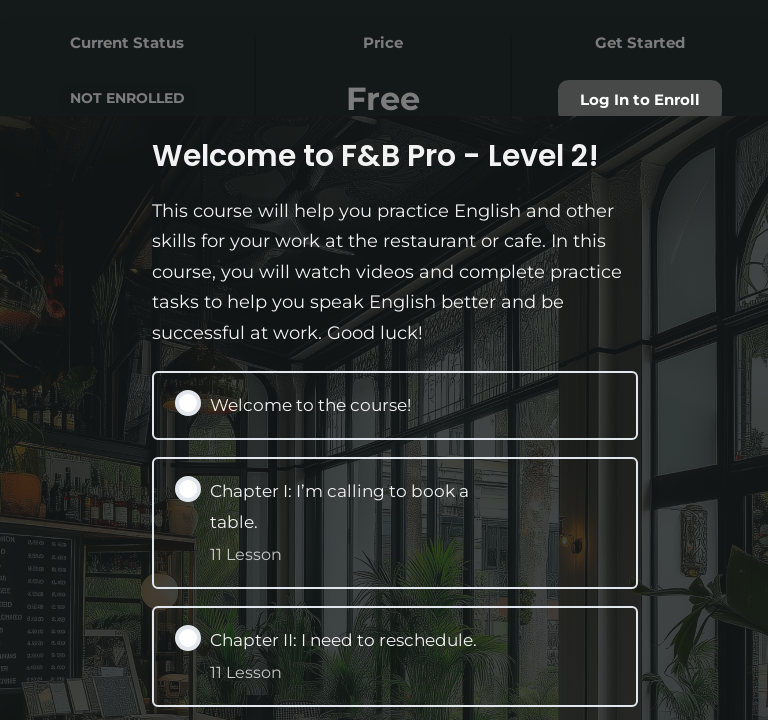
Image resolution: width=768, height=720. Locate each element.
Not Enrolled (127, 98)
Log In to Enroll (640, 100)
